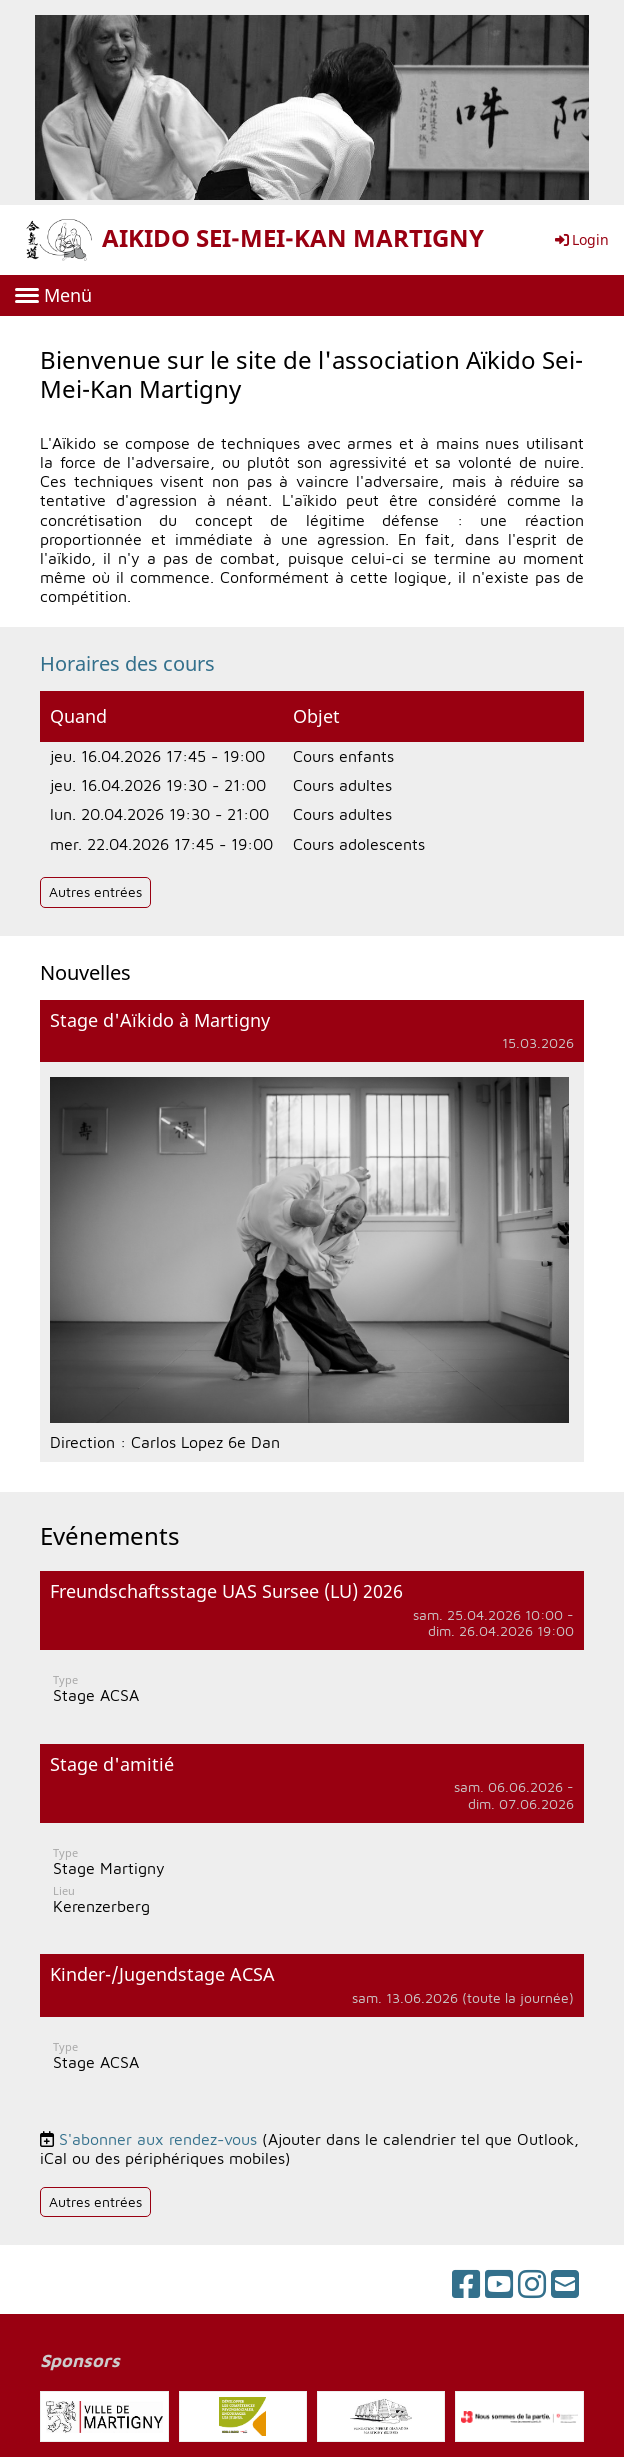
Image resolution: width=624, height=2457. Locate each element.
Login (580, 239)
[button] (312, 1647)
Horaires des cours (127, 663)
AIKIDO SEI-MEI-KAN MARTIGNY (293, 238)
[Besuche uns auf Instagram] (532, 2284)
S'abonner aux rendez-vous (158, 2139)
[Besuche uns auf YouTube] (499, 2284)
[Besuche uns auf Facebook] (466, 2284)
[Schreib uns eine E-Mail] (565, 2284)
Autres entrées (95, 891)
